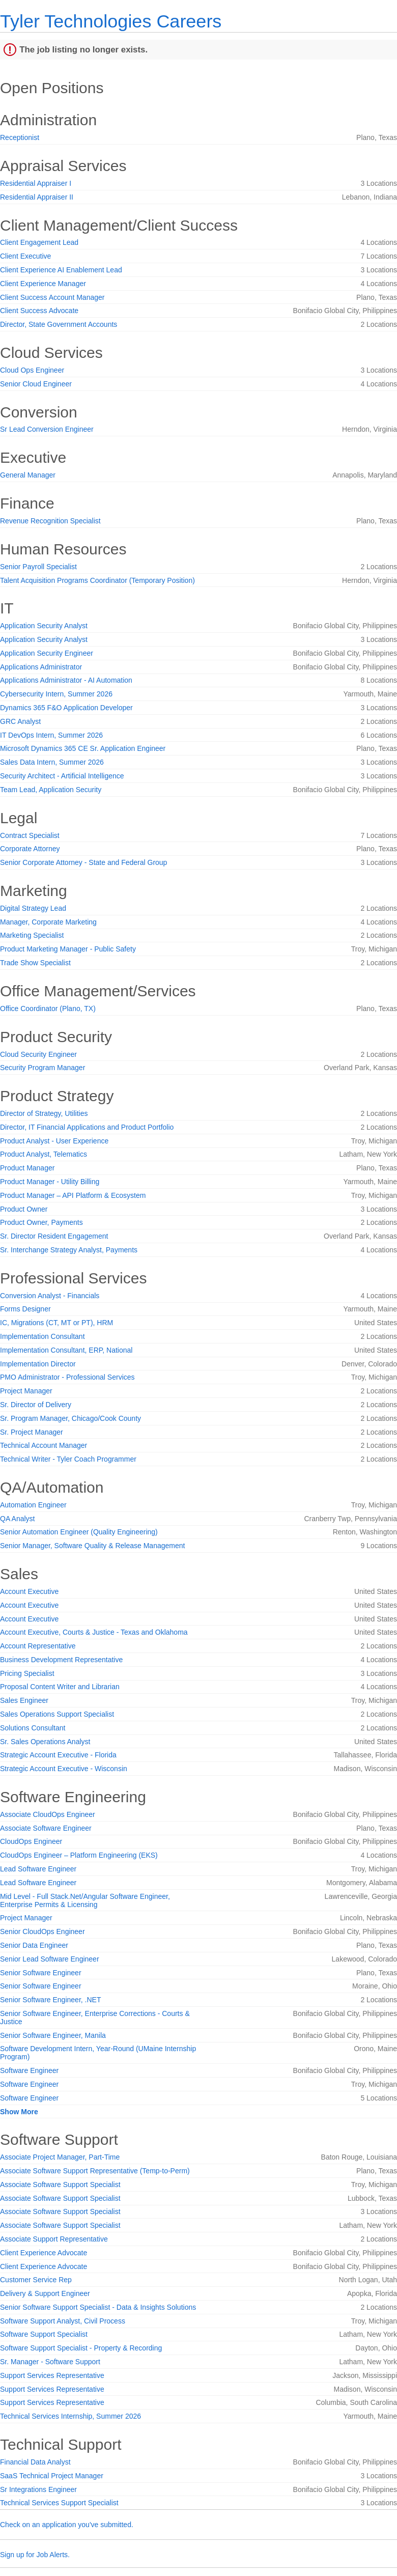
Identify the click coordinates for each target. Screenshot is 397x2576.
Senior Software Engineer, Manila (53, 2035)
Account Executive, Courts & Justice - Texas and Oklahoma (94, 1632)
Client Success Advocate (39, 310)
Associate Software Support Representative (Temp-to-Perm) (95, 2171)
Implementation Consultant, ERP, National (66, 1350)
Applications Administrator (41, 667)
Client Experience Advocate (43, 2253)
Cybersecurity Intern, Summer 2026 (56, 694)
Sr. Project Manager (31, 1432)
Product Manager (27, 1168)
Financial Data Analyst (35, 2462)
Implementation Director (38, 1364)
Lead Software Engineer (38, 1869)
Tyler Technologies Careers (110, 21)
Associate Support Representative (54, 2239)
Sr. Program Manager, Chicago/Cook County (70, 1418)
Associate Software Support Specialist (60, 2184)
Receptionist (19, 137)
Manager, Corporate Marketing (48, 922)
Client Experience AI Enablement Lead (61, 270)
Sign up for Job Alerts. (35, 2555)
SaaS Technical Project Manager (51, 2476)
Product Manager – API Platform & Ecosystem (73, 1195)
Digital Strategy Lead (33, 908)
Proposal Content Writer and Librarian (60, 1687)
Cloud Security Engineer (38, 1054)
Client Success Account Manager (52, 297)
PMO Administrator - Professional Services (67, 1377)
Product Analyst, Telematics (43, 1154)
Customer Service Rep (36, 2280)
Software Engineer (29, 2070)
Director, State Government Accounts (58, 324)
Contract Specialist (30, 835)
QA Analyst (17, 1519)
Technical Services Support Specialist (59, 2503)
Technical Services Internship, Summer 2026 (70, 2416)
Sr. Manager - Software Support (50, 2362)
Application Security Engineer (46, 653)
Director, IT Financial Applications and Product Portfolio (87, 1127)
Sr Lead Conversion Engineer (47, 429)
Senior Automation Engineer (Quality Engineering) (79, 1532)
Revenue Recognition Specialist (50, 521)
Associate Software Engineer (46, 1828)
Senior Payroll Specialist (38, 567)
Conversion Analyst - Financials (49, 1296)
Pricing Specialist (27, 1673)
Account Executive (29, 1591)
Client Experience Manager (43, 283)
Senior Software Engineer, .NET (50, 2000)
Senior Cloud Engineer (36, 384)
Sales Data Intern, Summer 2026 (52, 762)
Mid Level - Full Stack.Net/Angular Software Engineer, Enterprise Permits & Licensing (85, 1900)
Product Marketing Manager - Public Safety (68, 949)
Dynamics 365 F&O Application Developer (66, 708)
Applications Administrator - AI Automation (66, 680)
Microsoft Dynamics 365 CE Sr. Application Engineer (82, 748)
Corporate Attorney (30, 849)
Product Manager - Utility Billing (49, 1182)
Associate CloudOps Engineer (47, 1814)
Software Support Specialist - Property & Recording (81, 2348)
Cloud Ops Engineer (32, 370)
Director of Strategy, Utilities (44, 1113)
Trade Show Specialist (35, 963)
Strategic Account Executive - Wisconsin (63, 1769)
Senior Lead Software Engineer (49, 1959)
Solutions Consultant (32, 1728)
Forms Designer (25, 1309)
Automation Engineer (33, 1505)
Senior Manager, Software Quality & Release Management (92, 1546)
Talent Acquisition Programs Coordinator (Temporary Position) (97, 580)
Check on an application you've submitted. (66, 2525)
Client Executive (25, 256)
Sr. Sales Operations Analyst (45, 1742)
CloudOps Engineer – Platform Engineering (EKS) (79, 1855)
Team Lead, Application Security (50, 790)
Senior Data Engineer (34, 1945)
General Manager (27, 475)
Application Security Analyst (44, 626)
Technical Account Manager (43, 1445)
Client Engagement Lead (39, 242)
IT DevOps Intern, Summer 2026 (51, 735)
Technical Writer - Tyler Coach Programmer (68, 1459)
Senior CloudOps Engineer (42, 1931)
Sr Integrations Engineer (38, 2489)
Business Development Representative (61, 1660)
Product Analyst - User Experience (54, 1141)
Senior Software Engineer (40, 1973)
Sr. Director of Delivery (35, 1405)
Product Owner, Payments (41, 1222)
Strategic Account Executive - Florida (58, 1755)
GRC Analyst (20, 721)
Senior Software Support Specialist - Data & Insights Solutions (98, 2307)
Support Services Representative (52, 2375)
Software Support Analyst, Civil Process (62, 2321)
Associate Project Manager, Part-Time (60, 2157)
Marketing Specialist (32, 935)
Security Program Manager (42, 1067)
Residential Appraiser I (35, 183)
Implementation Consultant (42, 1336)
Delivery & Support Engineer (45, 2293)
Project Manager (26, 1391)
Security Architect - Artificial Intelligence (62, 776)
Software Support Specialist (44, 2334)
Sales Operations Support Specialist (57, 1714)
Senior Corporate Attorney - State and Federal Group (83, 862)
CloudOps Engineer (31, 1841)
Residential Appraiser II (36, 197)
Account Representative (38, 1646)
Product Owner (23, 1209)
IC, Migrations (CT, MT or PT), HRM (56, 1323)
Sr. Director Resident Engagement (54, 1236)
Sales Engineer (24, 1700)
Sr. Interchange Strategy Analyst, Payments (68, 1250)
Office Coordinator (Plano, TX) (48, 1008)
